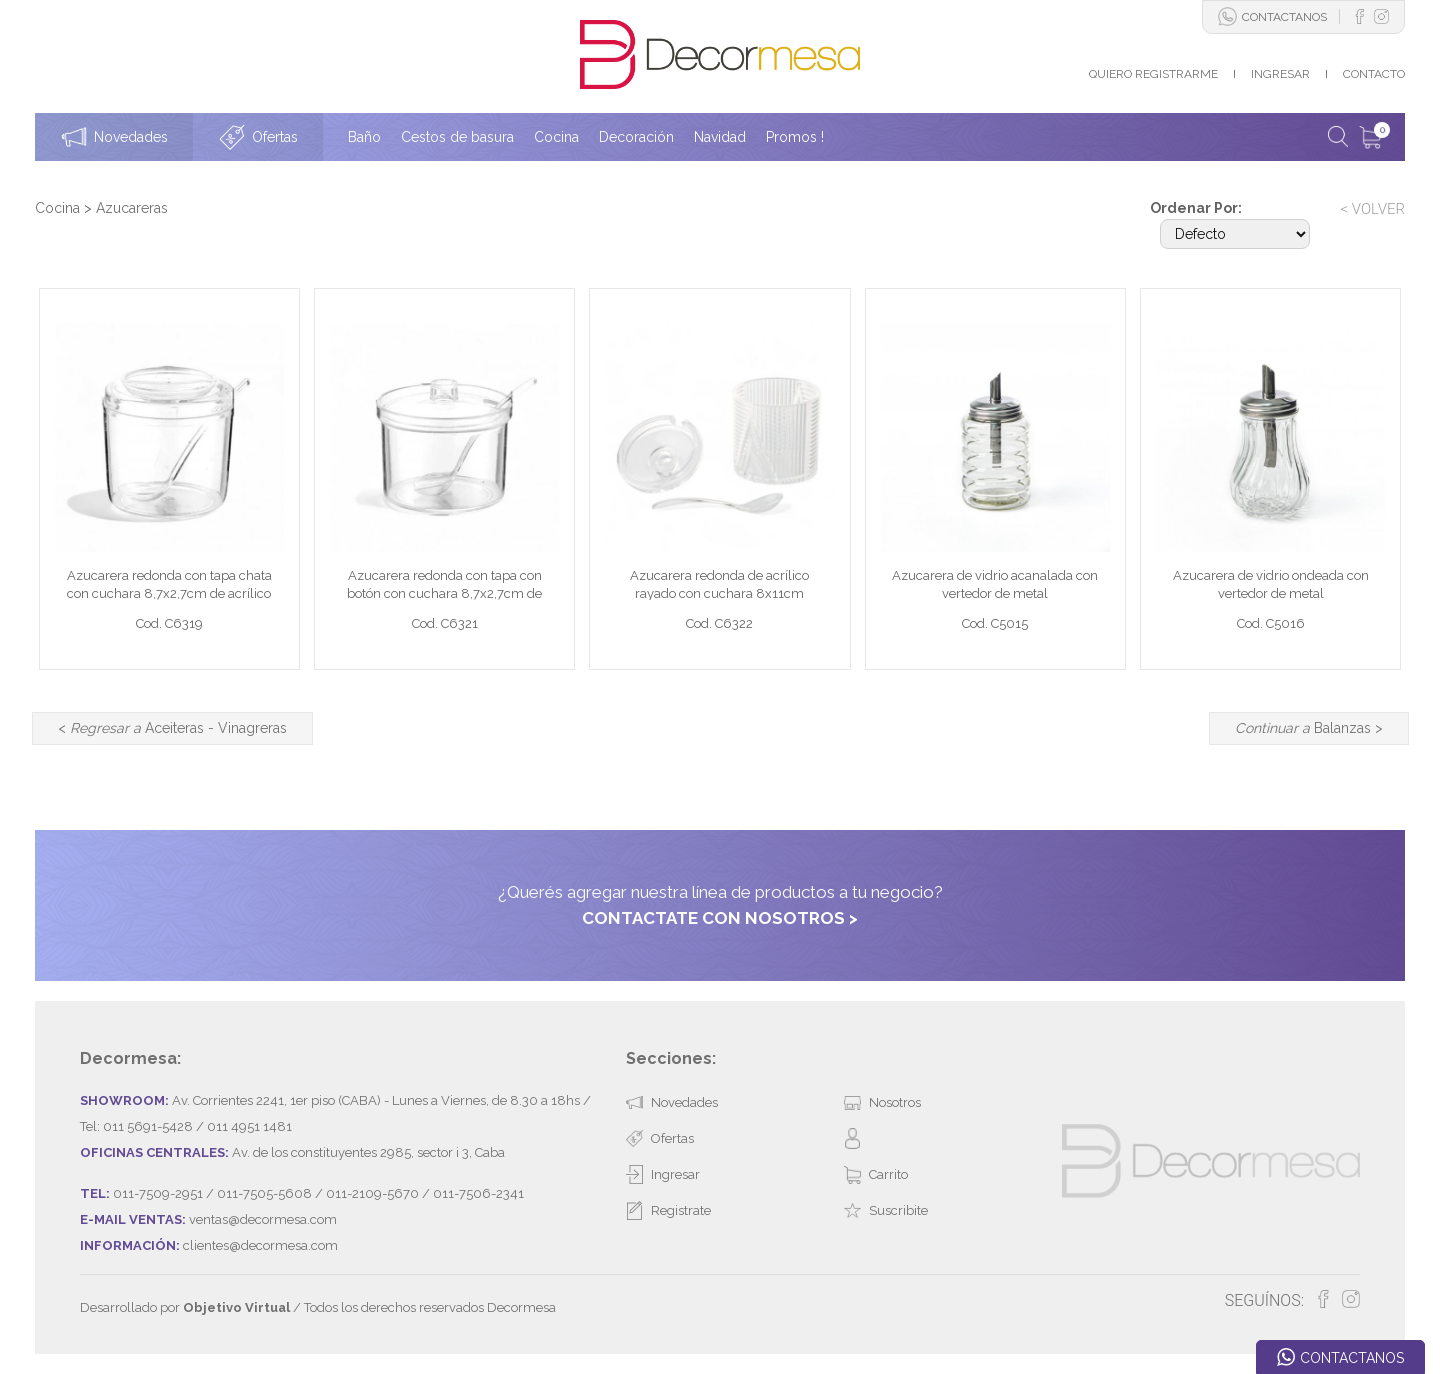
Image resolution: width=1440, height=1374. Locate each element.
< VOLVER (1372, 209)
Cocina (57, 208)
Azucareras (132, 208)
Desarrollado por (185, 1307)
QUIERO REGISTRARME (1153, 74)
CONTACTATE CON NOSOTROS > (720, 918)
